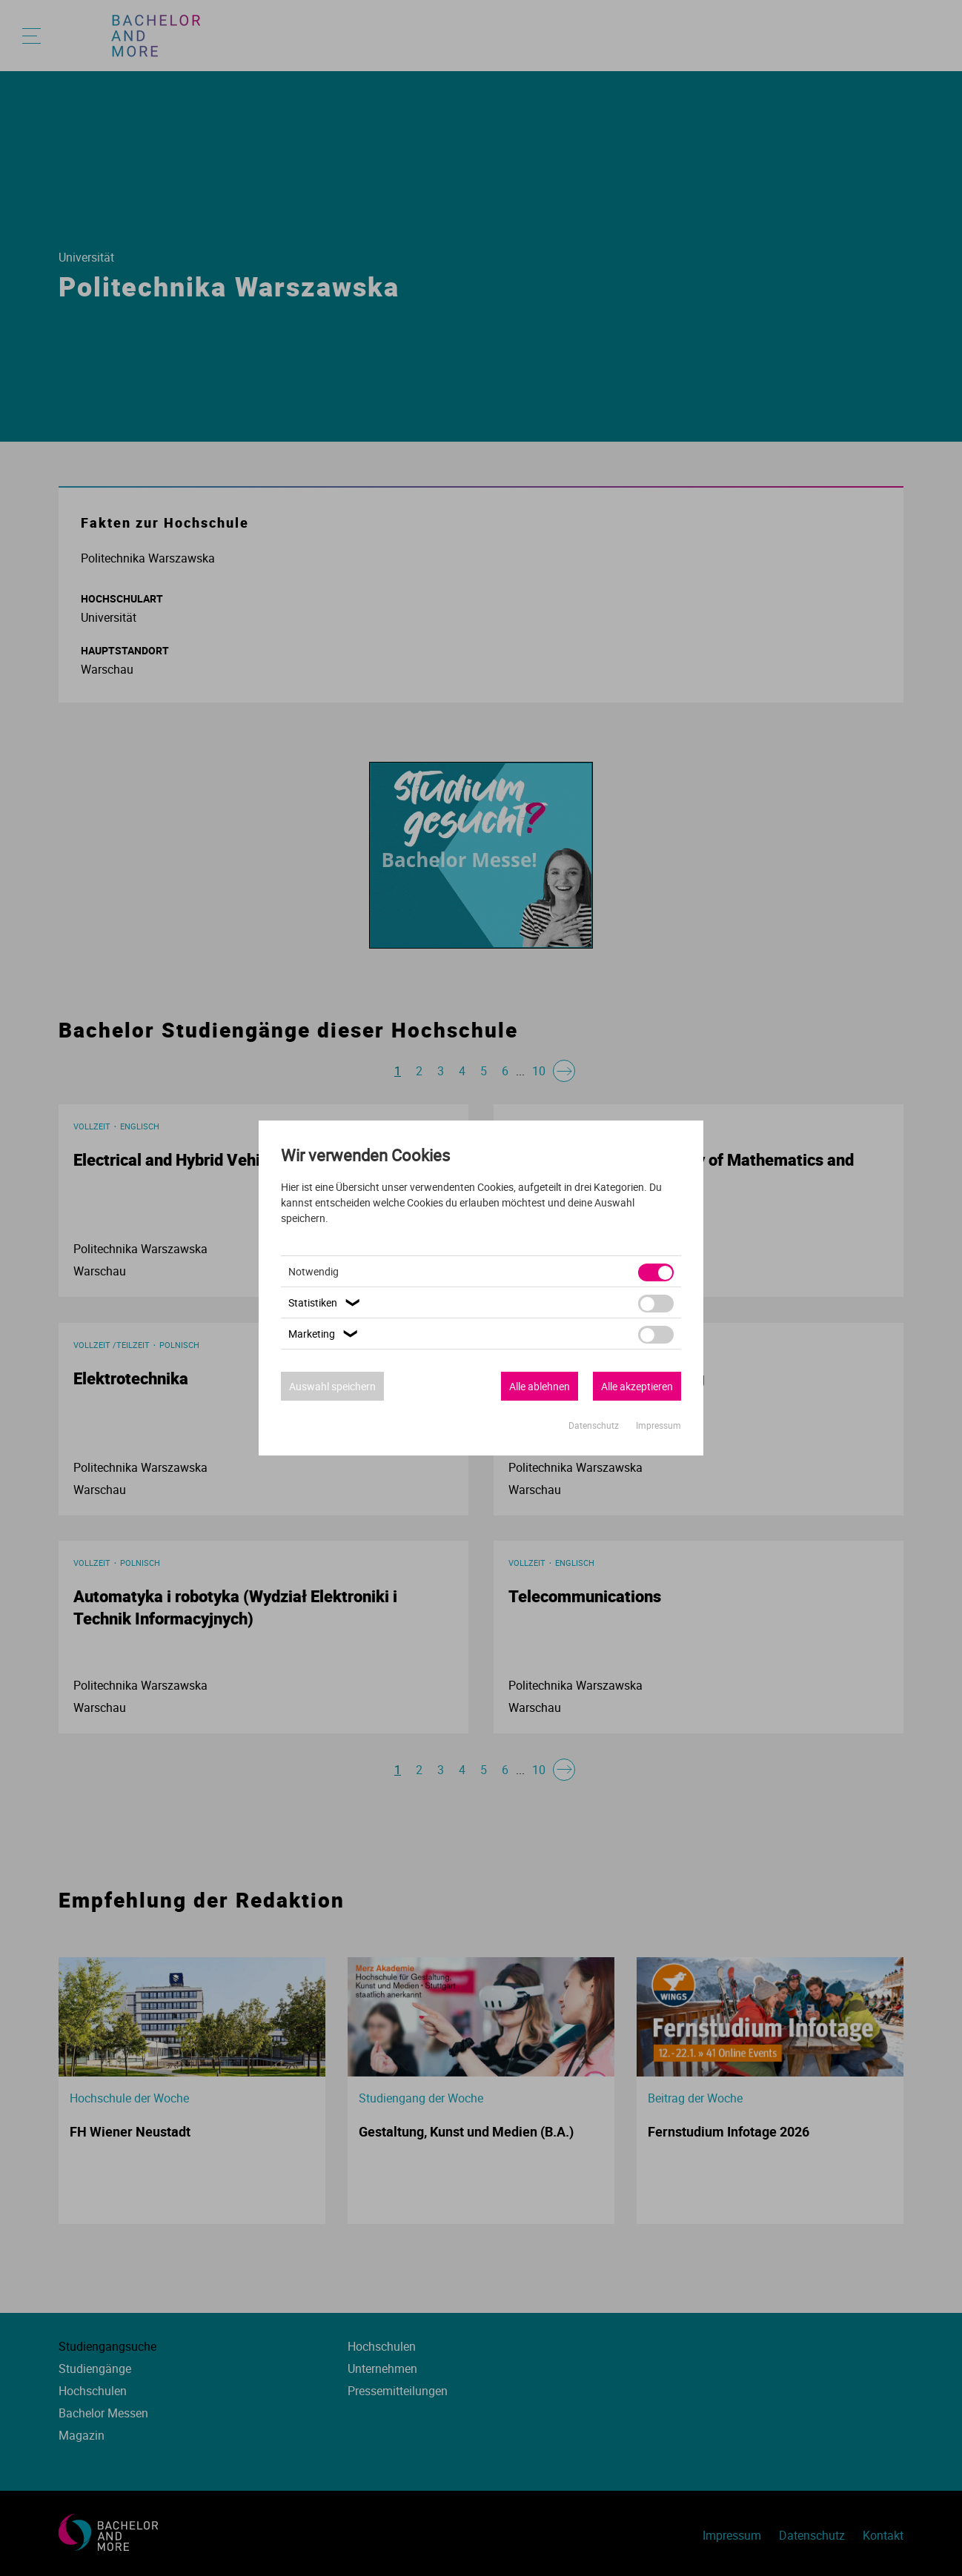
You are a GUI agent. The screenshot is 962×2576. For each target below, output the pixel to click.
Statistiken (326, 1302)
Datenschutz (594, 1425)
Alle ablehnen (539, 1386)
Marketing (325, 1334)
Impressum (658, 1425)
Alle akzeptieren (637, 1386)
